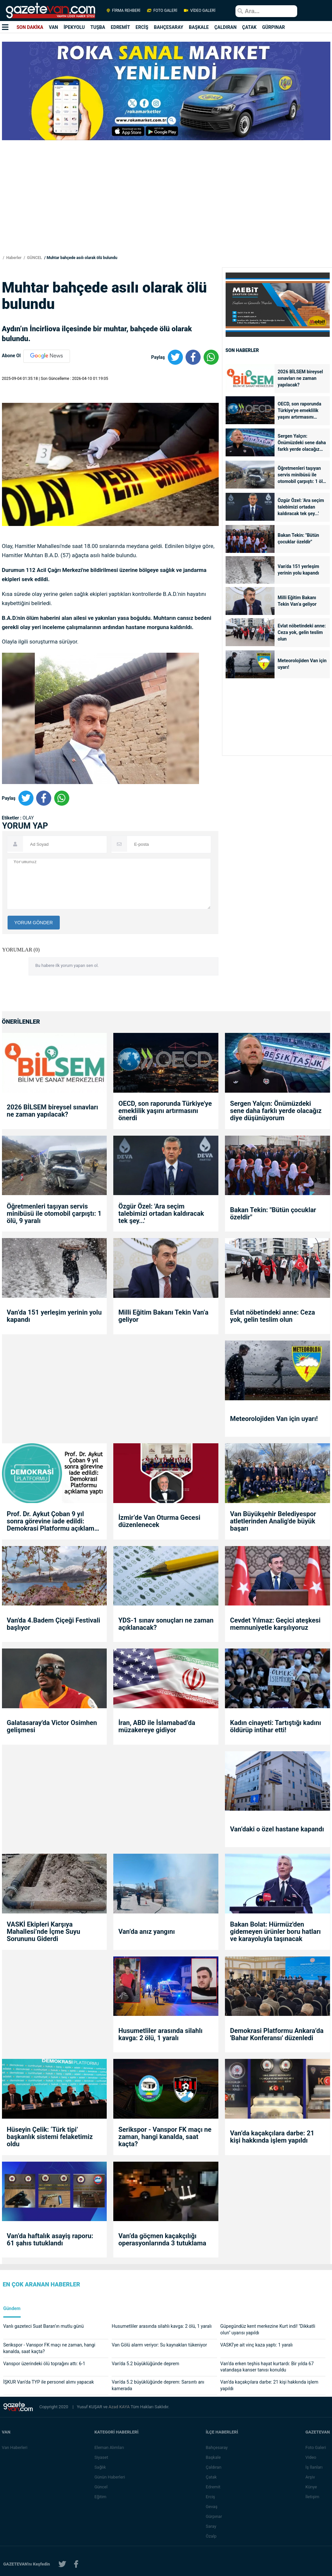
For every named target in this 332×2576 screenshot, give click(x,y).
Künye (311, 2486)
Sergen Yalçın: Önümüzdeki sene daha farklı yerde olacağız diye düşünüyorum (302, 443)
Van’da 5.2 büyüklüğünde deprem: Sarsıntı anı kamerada (158, 2385)
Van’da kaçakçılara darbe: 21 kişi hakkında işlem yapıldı (272, 2136)
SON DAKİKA (29, 27)
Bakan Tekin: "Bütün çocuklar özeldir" (298, 538)
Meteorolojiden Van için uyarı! (302, 664)
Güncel (101, 2486)
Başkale (213, 2457)
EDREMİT (120, 27)
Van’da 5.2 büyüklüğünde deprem (145, 2363)
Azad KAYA (120, 2406)
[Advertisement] (166, 207)
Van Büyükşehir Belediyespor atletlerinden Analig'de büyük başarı (273, 1521)
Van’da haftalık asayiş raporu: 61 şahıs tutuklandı (50, 2239)
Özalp (211, 2536)
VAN (53, 27)
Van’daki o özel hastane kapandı (277, 1829)
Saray (211, 2526)
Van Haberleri (15, 2447)
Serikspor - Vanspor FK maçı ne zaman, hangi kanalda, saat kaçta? (164, 2137)
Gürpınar (214, 2516)
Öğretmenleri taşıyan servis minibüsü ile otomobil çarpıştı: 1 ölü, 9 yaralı (302, 475)
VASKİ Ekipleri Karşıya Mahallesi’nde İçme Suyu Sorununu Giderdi (43, 1931)
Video (311, 2457)
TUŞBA (97, 27)
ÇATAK (249, 27)
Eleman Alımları (109, 2447)
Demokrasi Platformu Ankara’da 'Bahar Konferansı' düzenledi (276, 2034)
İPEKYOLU (74, 27)
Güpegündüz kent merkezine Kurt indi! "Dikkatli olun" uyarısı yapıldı (267, 2329)
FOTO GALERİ (162, 10)
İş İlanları (314, 2467)
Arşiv (310, 2477)
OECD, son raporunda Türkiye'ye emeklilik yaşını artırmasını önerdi (299, 411)
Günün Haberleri (110, 2477)
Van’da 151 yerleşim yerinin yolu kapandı (298, 570)
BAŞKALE (199, 27)
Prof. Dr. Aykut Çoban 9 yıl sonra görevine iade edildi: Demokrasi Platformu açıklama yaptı (52, 1521)
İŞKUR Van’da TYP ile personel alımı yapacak (48, 2382)
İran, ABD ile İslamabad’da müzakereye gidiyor (156, 1726)
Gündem (12, 2308)
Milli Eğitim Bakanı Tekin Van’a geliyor (297, 601)
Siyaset (101, 2457)
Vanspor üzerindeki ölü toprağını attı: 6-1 (44, 2363)
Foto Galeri (316, 2447)
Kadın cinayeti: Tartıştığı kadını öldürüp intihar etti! (275, 1726)
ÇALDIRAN (225, 27)
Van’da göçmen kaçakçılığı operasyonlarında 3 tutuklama (162, 2239)
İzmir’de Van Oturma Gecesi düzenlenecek (159, 1521)
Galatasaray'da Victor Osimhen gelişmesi (52, 1726)
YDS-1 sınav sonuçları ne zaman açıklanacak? (165, 1624)
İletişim (313, 2496)
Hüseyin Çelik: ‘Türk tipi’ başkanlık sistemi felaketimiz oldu (50, 2137)
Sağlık (100, 2467)
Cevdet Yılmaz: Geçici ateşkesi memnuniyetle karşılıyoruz (275, 1624)
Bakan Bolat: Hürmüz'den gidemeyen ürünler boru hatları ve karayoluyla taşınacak (275, 1931)
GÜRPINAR (273, 27)
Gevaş (212, 2506)
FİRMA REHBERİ (123, 10)
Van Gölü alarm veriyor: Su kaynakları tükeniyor (159, 2344)
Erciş (210, 2496)
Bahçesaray (217, 2447)
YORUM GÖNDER (33, 922)
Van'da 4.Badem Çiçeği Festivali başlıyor (53, 1624)
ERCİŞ (142, 27)
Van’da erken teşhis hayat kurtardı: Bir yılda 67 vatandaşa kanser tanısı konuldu (267, 2367)
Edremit (213, 2486)
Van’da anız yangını (146, 1931)
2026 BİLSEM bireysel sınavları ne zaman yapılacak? (300, 378)
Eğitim (101, 2496)
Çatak (211, 2477)
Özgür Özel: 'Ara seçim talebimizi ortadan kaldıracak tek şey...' (301, 507)
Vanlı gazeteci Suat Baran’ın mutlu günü (43, 2326)
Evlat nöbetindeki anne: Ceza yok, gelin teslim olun (302, 632)
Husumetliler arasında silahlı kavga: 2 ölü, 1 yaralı (160, 2034)
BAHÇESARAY (168, 27)
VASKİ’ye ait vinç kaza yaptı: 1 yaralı (256, 2344)
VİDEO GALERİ (199, 10)
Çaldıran (214, 2467)
